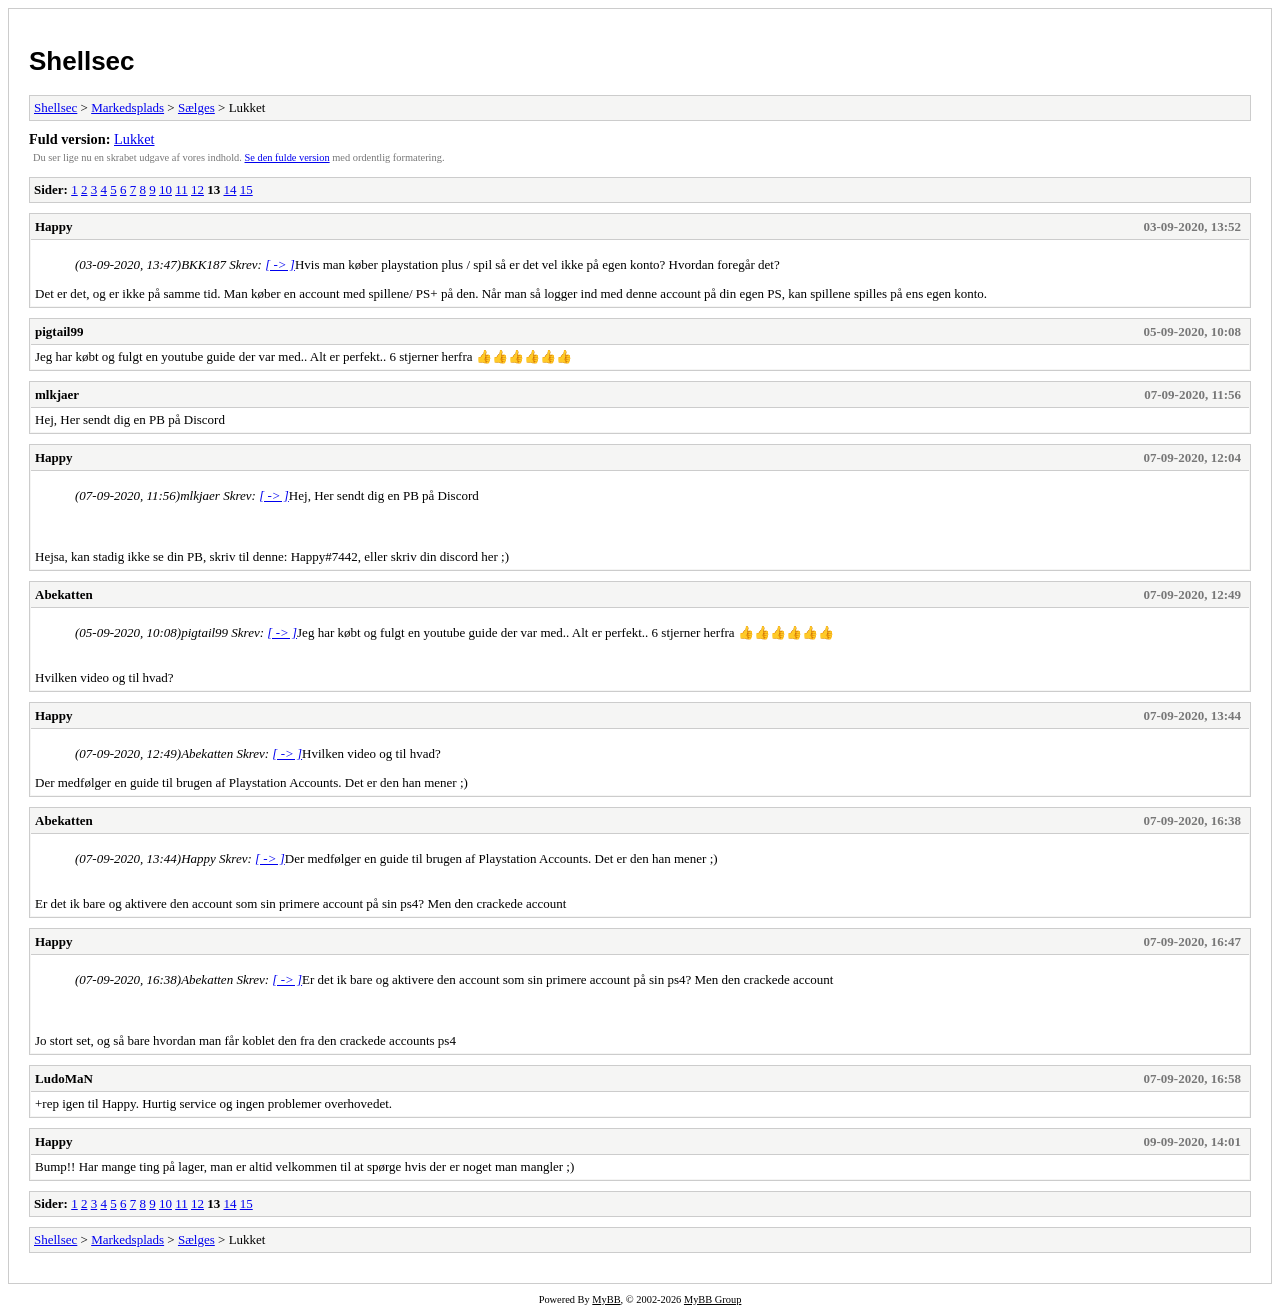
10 (165, 189)
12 (197, 189)
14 (229, 189)
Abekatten (64, 594)
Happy (54, 226)
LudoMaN (64, 1078)
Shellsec (82, 61)
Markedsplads (127, 107)
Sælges (196, 107)
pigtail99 (59, 331)
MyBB (606, 1299)
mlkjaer (57, 394)
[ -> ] (280, 264)
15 (246, 189)
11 (181, 189)
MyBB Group (712, 1299)
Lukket (134, 139)
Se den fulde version (287, 157)
